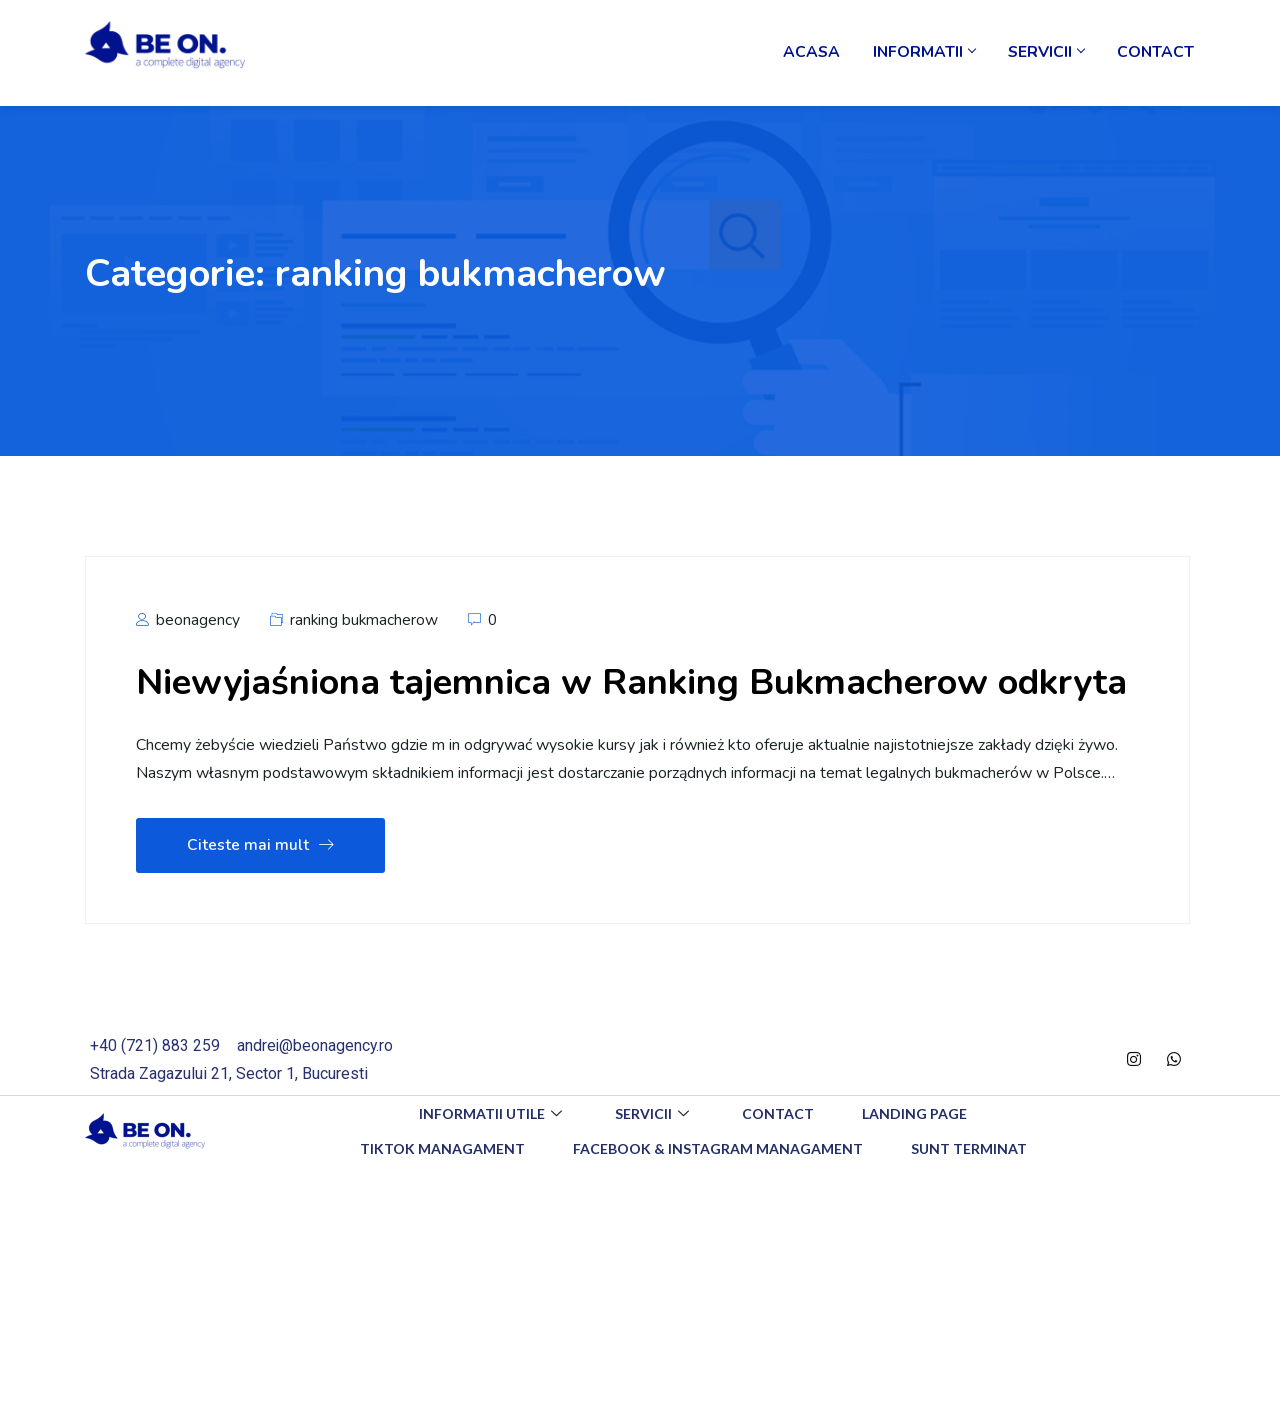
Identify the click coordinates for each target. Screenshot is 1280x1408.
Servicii (1048, 55)
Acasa (818, 55)
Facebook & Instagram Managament (718, 1206)
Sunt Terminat (971, 1206)
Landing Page (917, 1171)
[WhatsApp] (1174, 1118)
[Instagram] (1134, 1118)
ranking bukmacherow (365, 624)
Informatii (928, 55)
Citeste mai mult (260, 904)
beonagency (188, 624)
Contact (1156, 55)
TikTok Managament (440, 1206)
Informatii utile (490, 1171)
